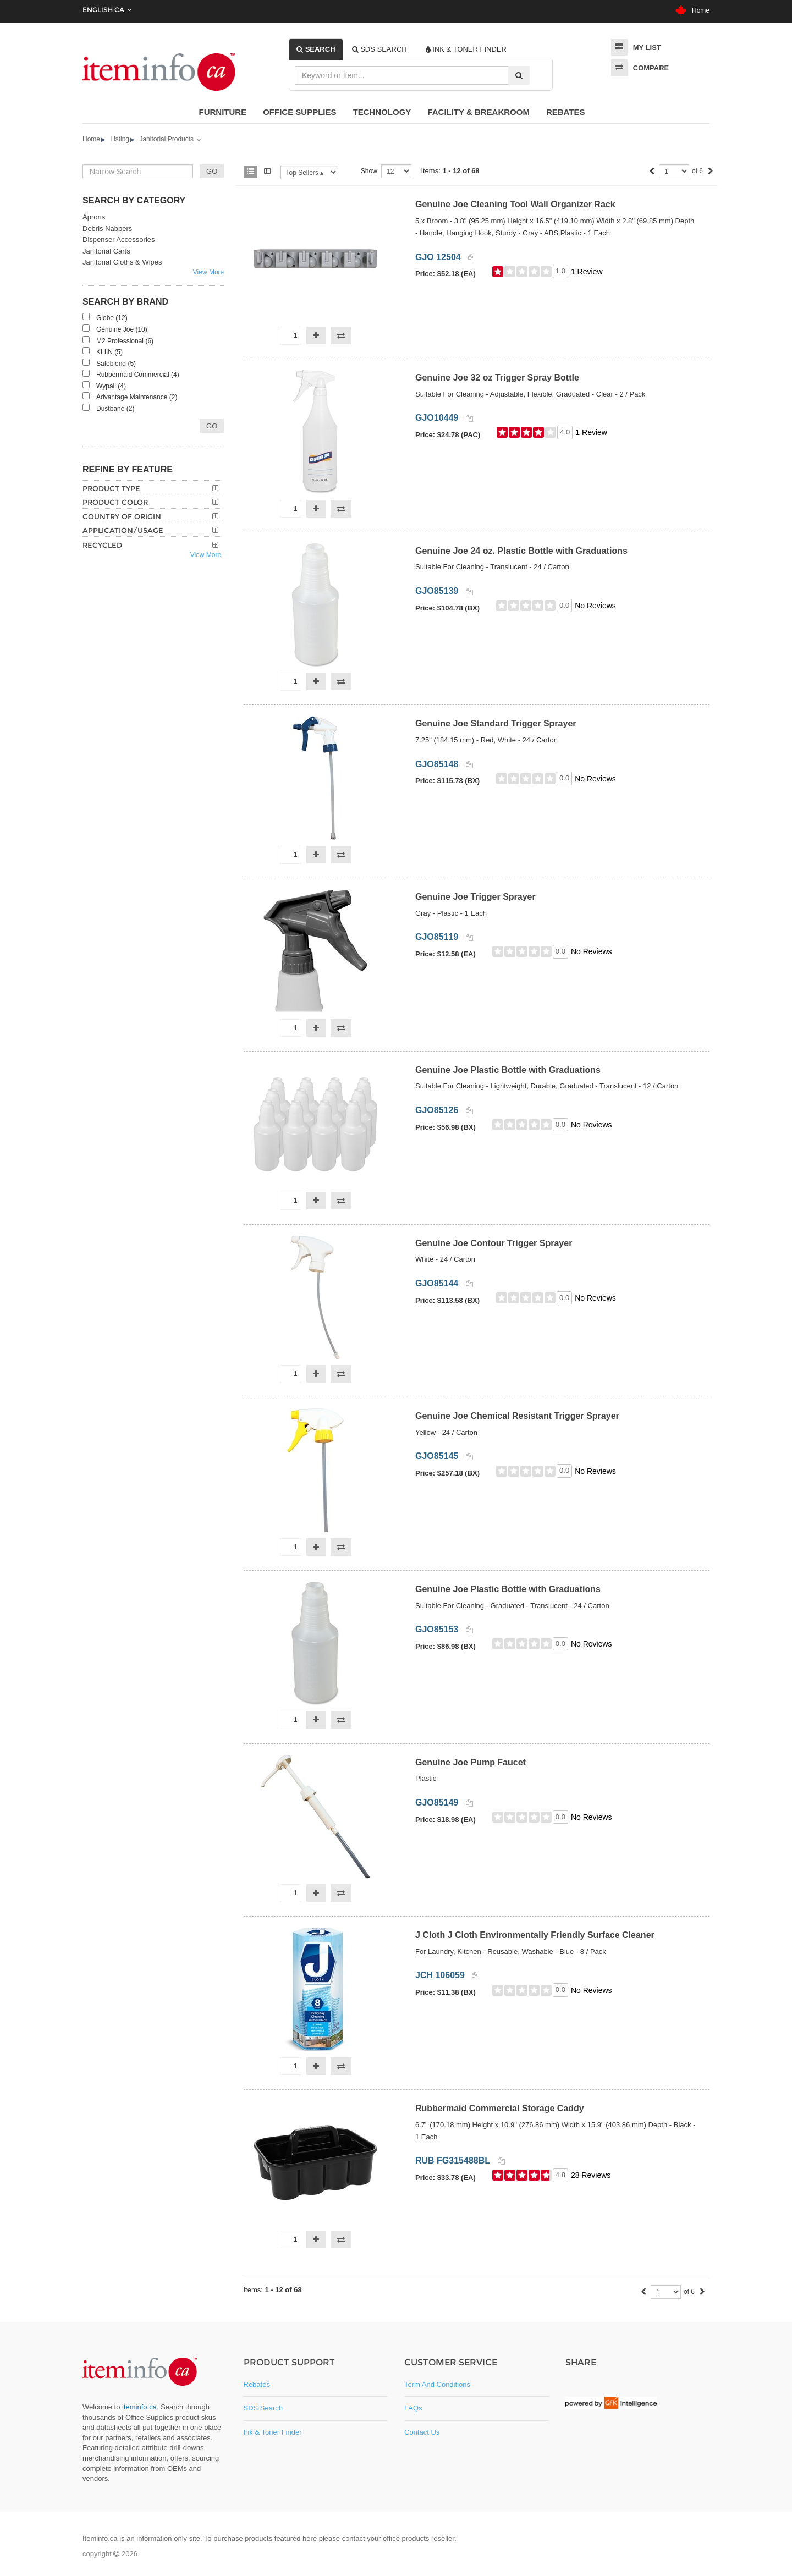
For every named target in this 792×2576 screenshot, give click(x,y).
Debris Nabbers (107, 228)
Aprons (93, 217)
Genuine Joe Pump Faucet (470, 1762)
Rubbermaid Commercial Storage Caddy (499, 2108)
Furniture (223, 112)
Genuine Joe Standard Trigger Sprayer (495, 723)
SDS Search (263, 2408)
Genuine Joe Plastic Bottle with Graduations (508, 1070)
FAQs (413, 2408)
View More (208, 272)
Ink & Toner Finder (273, 2432)
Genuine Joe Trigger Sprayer (475, 896)
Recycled (102, 545)
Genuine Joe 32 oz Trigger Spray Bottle (497, 377)
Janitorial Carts (106, 251)
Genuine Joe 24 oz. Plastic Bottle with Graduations (521, 550)
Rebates (565, 112)
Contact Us (421, 2432)
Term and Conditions (437, 2384)
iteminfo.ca (139, 2407)
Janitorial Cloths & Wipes (122, 262)
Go (211, 426)
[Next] (711, 171)
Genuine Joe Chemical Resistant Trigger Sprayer (517, 1416)
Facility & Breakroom (478, 112)
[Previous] (652, 171)
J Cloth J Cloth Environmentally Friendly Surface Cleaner (534, 1935)
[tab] (316, 49)
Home (692, 10)
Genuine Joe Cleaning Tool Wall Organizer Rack (515, 204)
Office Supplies (299, 112)
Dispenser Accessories (118, 239)
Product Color (115, 502)
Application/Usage (122, 530)
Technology (382, 112)
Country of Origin (121, 516)
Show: (370, 171)
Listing (119, 139)
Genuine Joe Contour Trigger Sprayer (493, 1243)
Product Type (111, 488)
